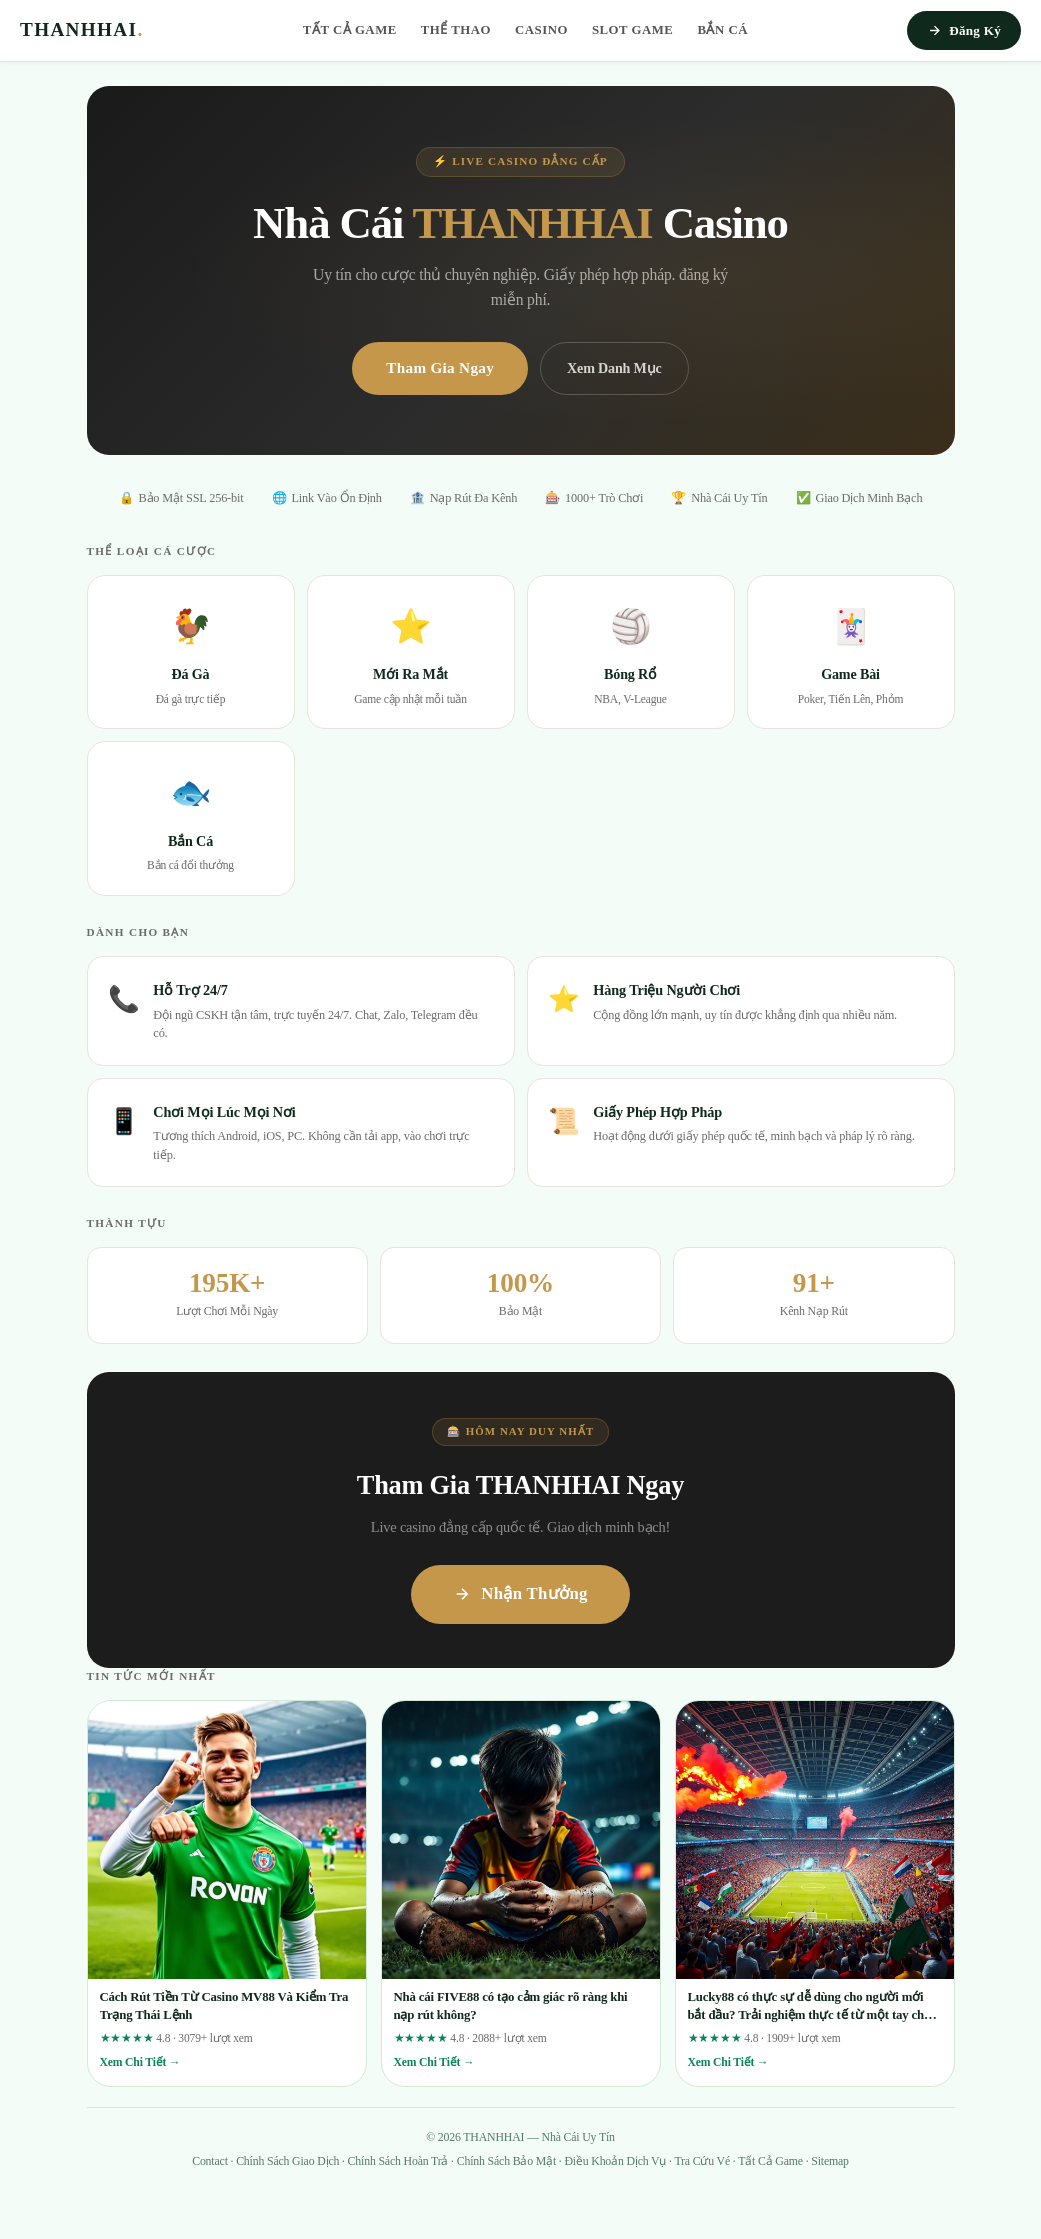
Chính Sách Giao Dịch (287, 2161)
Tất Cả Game (350, 30)
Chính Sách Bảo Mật (506, 2161)
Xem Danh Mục (614, 368)
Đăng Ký (964, 30)
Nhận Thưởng (520, 1593)
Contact (210, 2161)
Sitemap (830, 2161)
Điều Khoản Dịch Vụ (615, 2161)
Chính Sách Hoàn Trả (398, 2161)
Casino (541, 30)
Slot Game (633, 30)
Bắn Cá (722, 30)
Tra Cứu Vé (702, 2161)
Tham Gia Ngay (440, 367)
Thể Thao (456, 30)
